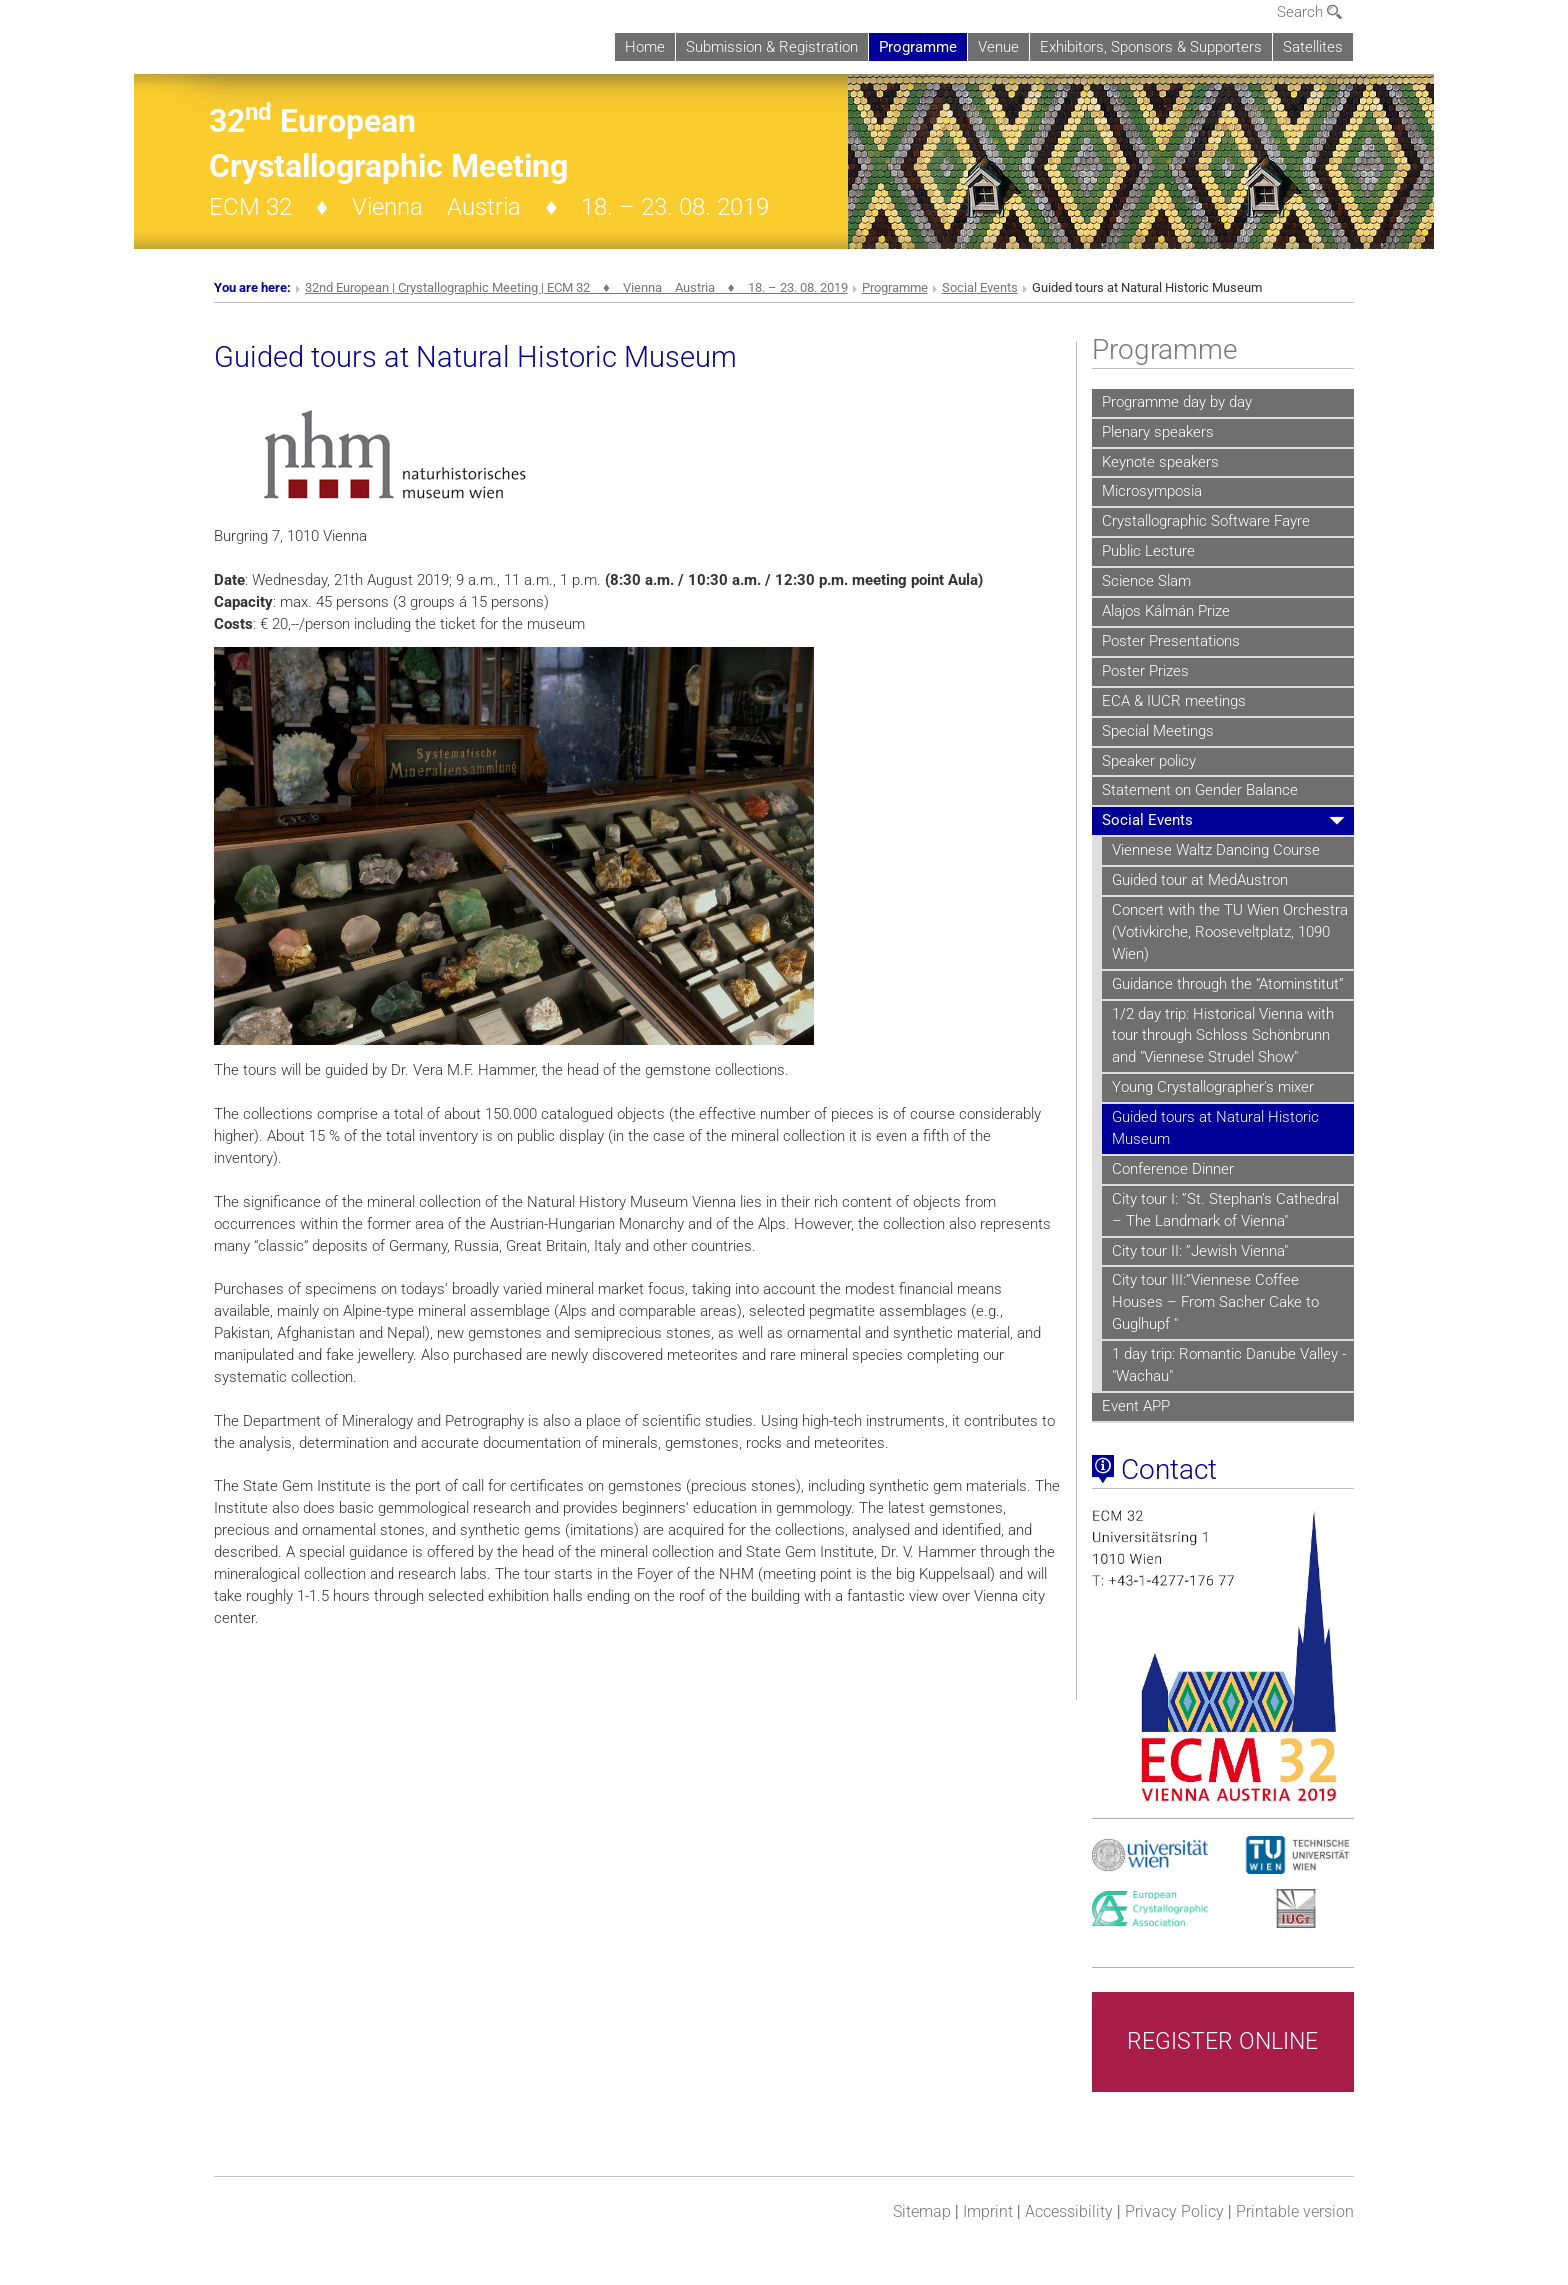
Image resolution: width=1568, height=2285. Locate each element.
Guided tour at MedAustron (1200, 880)
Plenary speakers (1158, 432)
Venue (998, 47)
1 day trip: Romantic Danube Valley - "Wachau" (1229, 1365)
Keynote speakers (1160, 462)
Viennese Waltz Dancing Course (1216, 850)
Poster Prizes (1145, 671)
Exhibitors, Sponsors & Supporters (1151, 47)
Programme (918, 47)
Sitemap (922, 2211)
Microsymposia (1152, 491)
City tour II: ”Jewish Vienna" (1200, 1251)
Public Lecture (1148, 551)
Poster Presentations (1171, 641)
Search (1309, 12)
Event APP (1136, 1406)
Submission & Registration (772, 47)
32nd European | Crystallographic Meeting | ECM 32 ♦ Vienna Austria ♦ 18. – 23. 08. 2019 (576, 287)
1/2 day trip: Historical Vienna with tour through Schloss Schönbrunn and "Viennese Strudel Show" (1223, 1036)
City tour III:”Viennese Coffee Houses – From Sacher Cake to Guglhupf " (1215, 1302)
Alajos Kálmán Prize (1166, 611)
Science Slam (1146, 581)
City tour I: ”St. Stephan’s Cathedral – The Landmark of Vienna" (1225, 1210)
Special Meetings (1158, 731)
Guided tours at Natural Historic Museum (1215, 1128)
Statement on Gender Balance (1200, 790)
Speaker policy (1149, 761)
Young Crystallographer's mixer (1213, 1087)
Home (645, 47)
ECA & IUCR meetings (1174, 701)
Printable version (1295, 2211)
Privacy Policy (1174, 2211)
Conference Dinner (1173, 1169)
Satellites (1313, 47)
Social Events (980, 287)
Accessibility (1069, 2211)
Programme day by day (1177, 402)
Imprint (988, 2211)
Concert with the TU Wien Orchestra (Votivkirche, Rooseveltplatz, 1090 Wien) (1230, 932)
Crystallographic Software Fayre (1206, 521)
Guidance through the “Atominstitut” (1228, 984)
